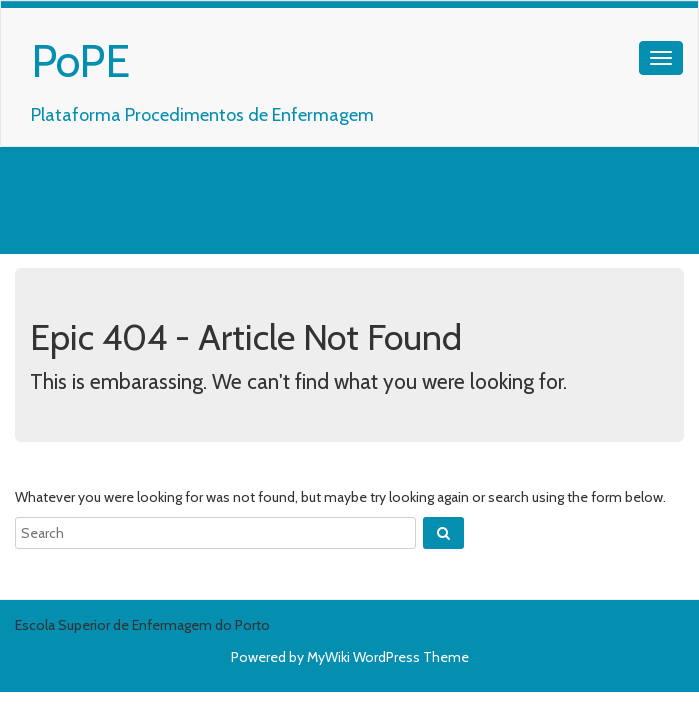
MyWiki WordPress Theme (388, 657)
